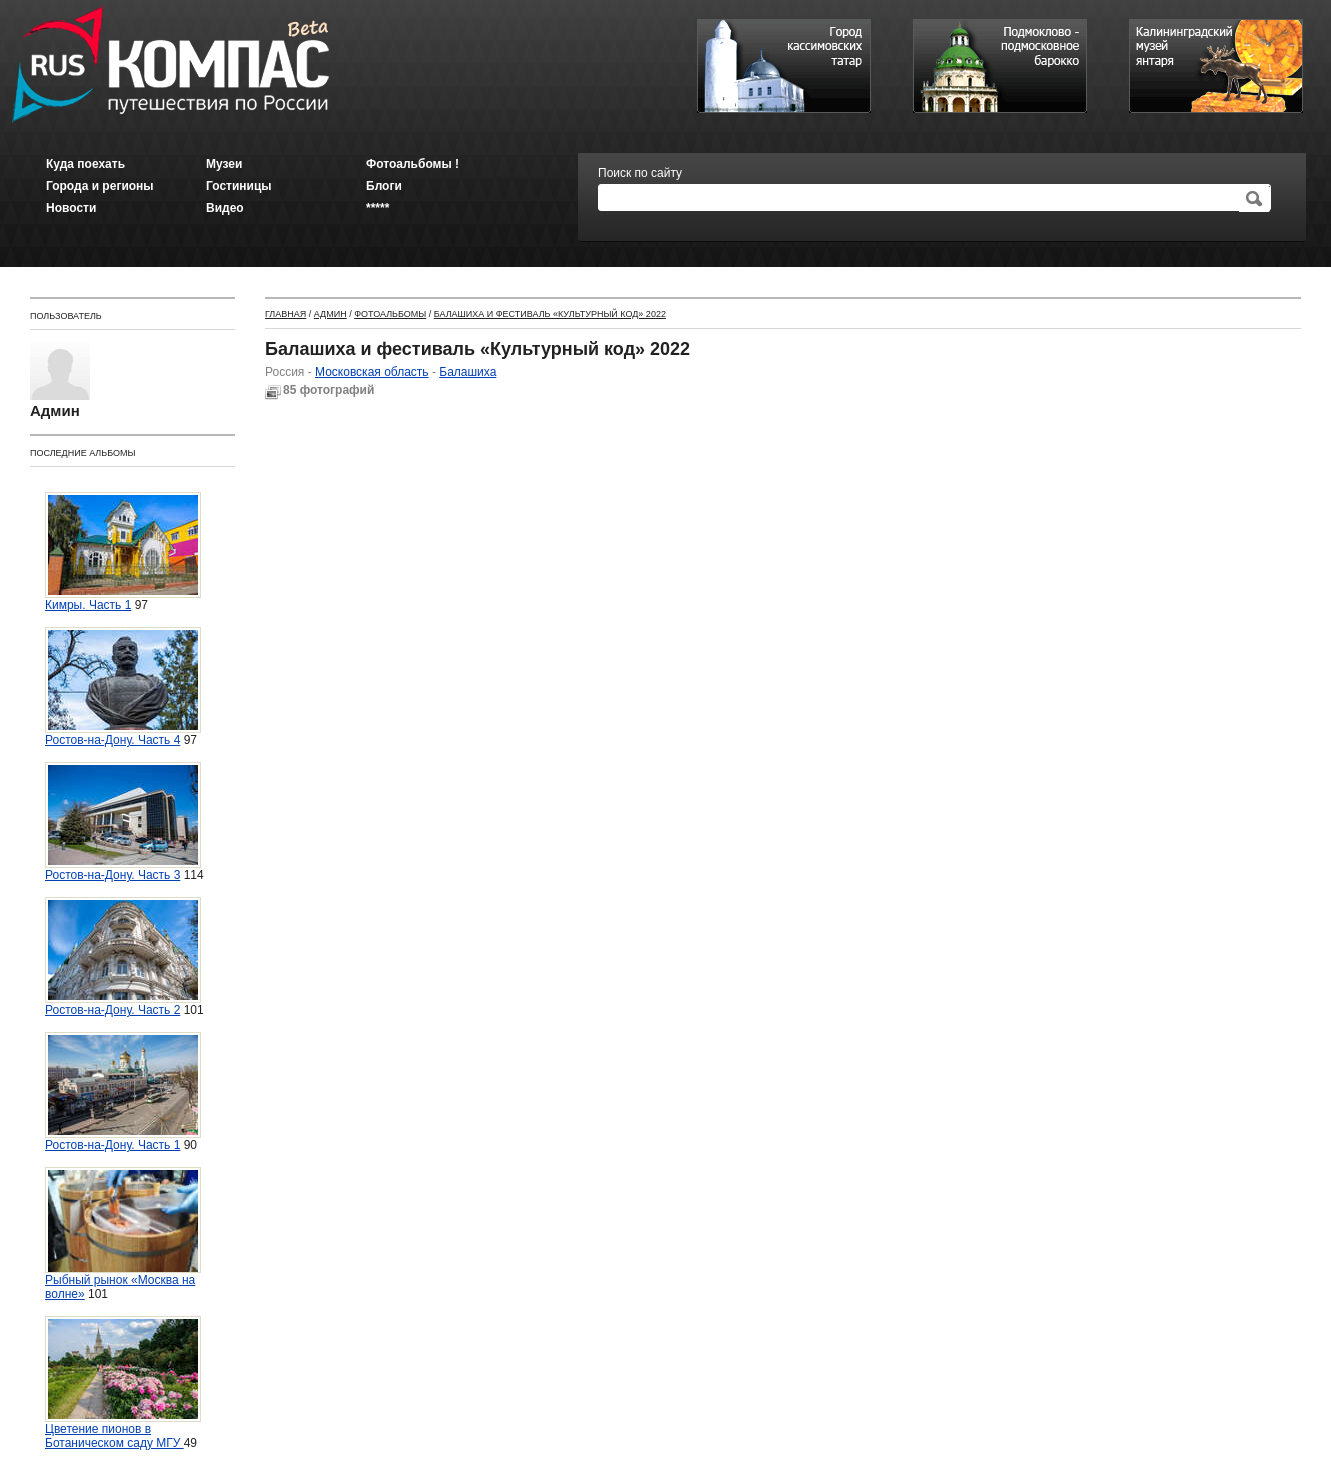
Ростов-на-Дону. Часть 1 (123, 1092)
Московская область (372, 372)
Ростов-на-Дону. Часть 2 (123, 957)
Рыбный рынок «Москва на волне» (123, 1234)
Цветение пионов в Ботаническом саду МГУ (123, 1383)
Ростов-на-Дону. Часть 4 (123, 687)
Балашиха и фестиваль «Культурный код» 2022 (550, 314)
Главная (285, 314)
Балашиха (467, 372)
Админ (330, 314)
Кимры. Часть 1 (123, 552)
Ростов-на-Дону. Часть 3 (123, 822)
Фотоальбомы (390, 314)
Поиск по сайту (640, 173)
